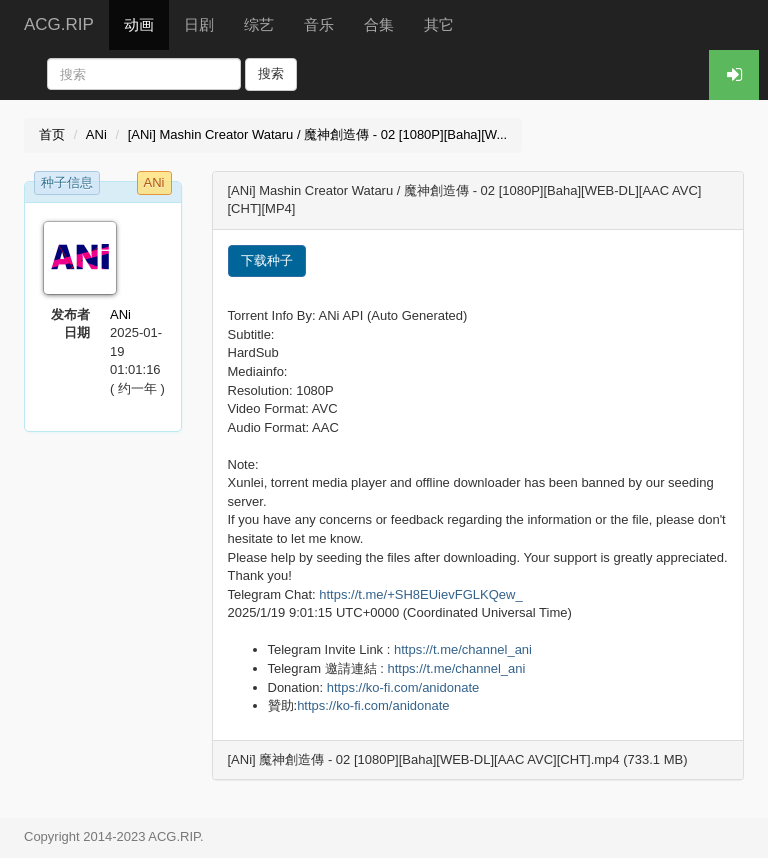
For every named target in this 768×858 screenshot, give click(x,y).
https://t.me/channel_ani (463, 649)
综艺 (259, 24)
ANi (96, 134)
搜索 (271, 73)
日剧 (199, 24)
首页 (52, 134)
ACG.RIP (59, 24)
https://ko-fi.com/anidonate (403, 687)
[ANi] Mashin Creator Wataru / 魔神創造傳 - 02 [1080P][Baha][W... (318, 134)
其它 (439, 24)
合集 (379, 24)
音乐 (319, 24)
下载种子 (267, 260)
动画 (139, 24)
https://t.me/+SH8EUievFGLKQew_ (420, 594)
